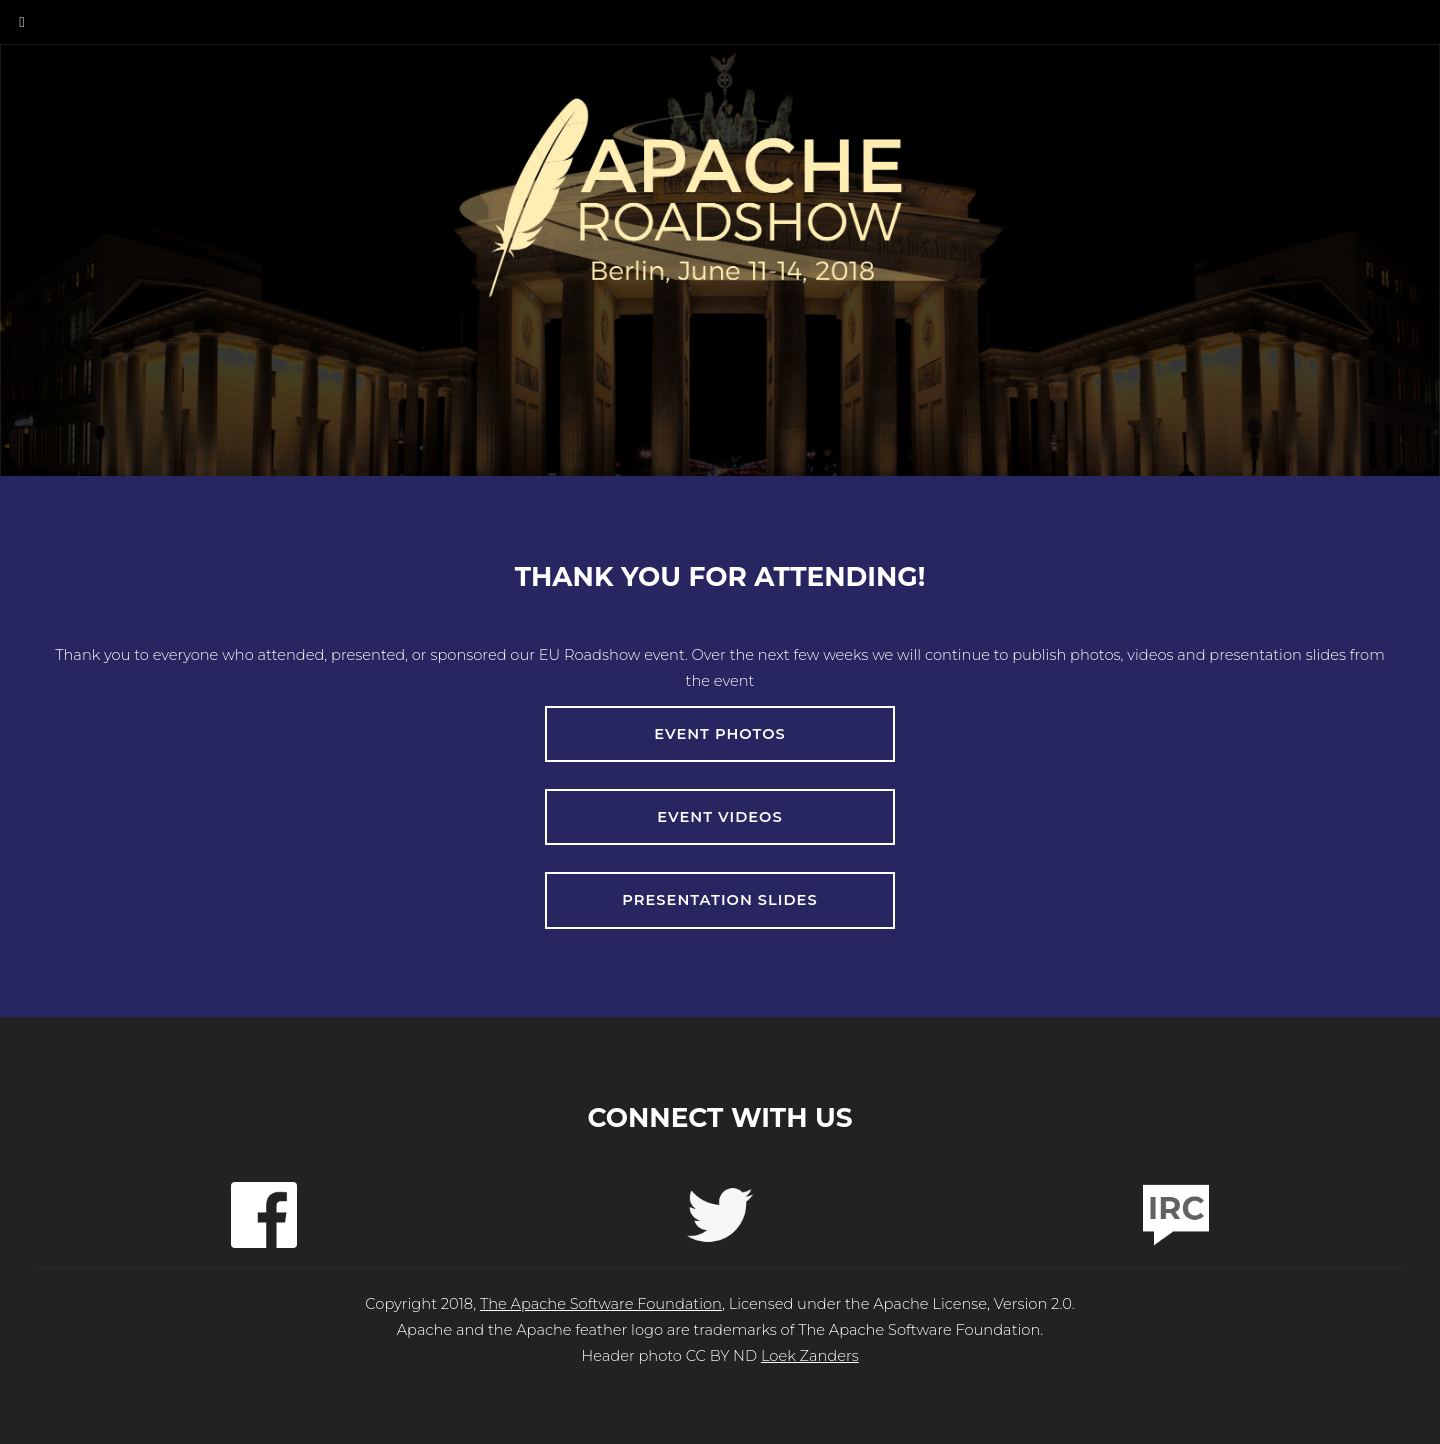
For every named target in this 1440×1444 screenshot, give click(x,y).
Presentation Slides (720, 901)
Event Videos (720, 817)
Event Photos (720, 734)
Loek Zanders (810, 1357)
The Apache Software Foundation (601, 1305)
